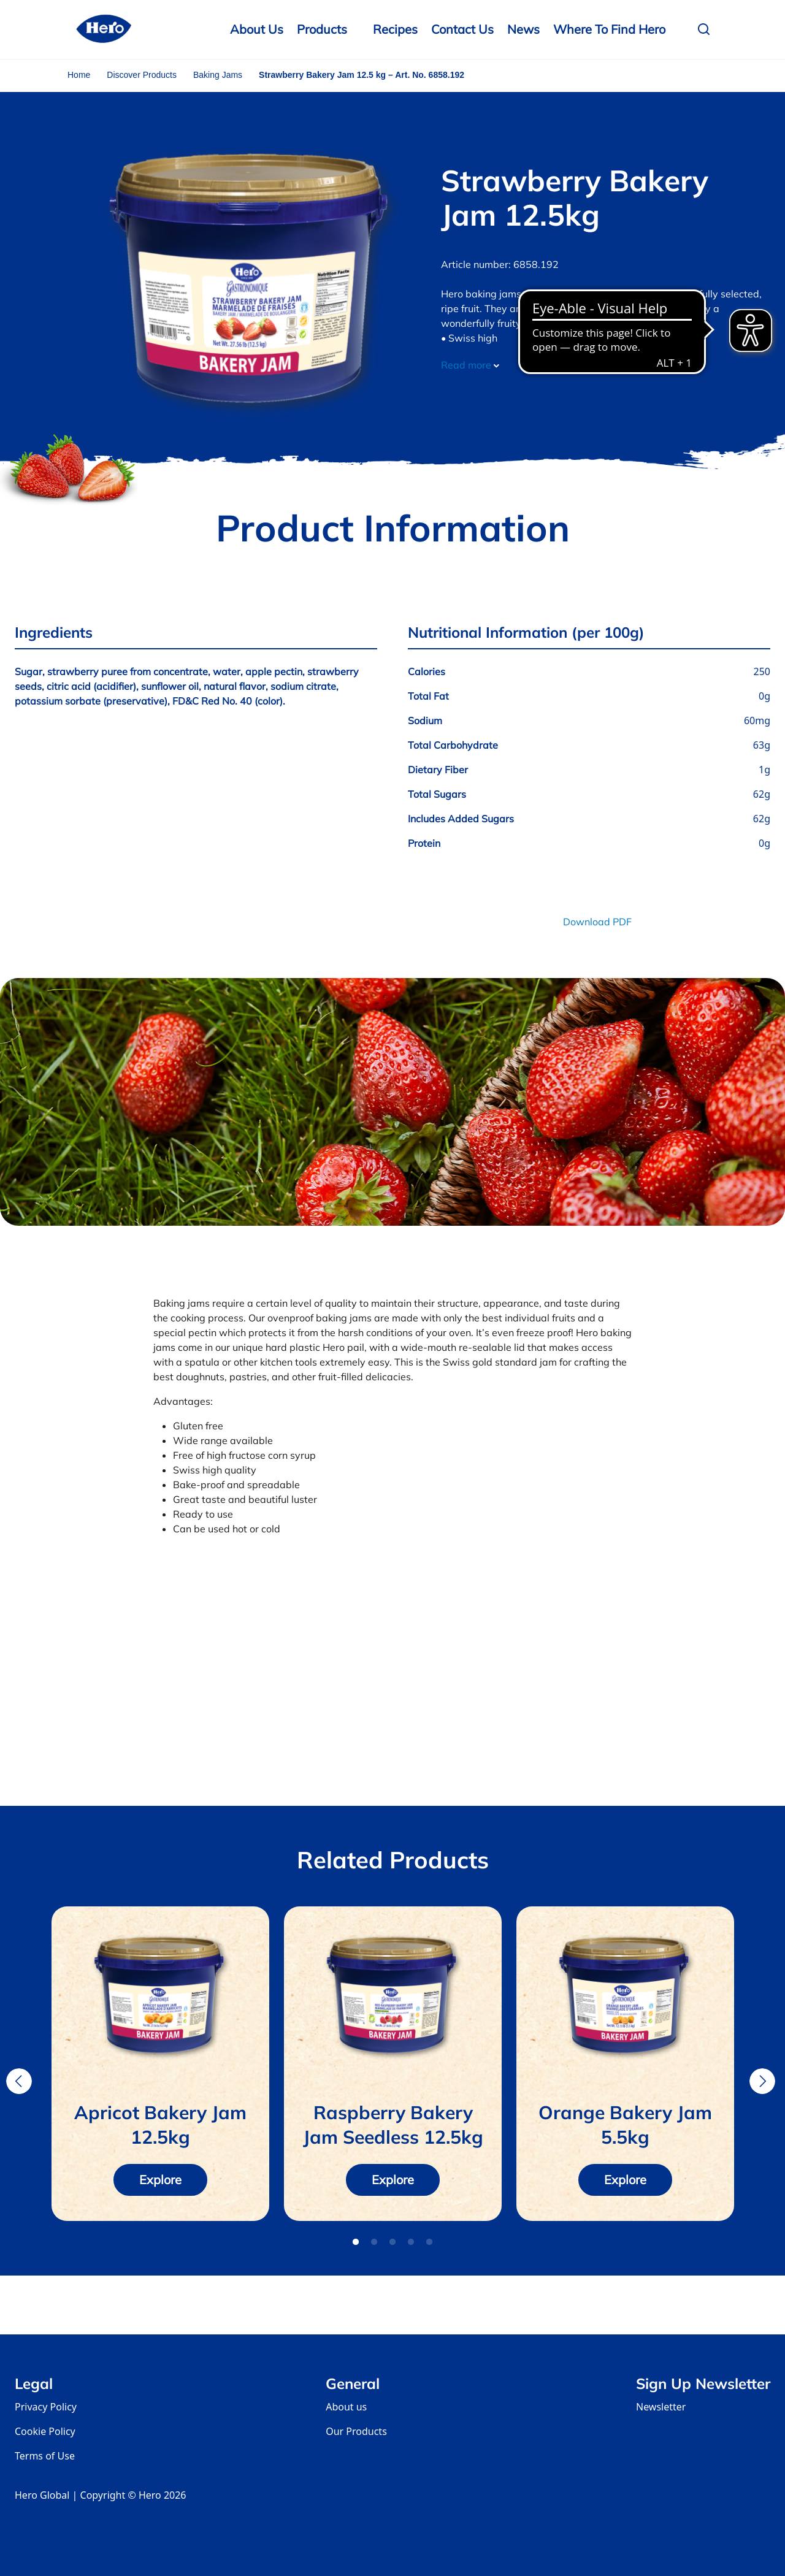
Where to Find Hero (609, 29)
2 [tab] (374, 2242)
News (523, 29)
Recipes (395, 29)
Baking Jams (217, 75)
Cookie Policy (45, 2431)
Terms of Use (45, 2456)
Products (322, 29)
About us (346, 2407)
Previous (19, 2081)
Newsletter (661, 2407)
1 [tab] (356, 2242)
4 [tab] (411, 2242)
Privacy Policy (46, 2407)
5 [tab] (429, 2242)
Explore (160, 2179)
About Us (256, 29)
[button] (707, 29)
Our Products (356, 2431)
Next (762, 2081)
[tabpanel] (160, 2063)
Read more (470, 365)
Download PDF (597, 921)
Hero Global (42, 2495)
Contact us (462, 29)
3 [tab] (392, 2242)
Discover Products (142, 75)
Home (78, 75)
